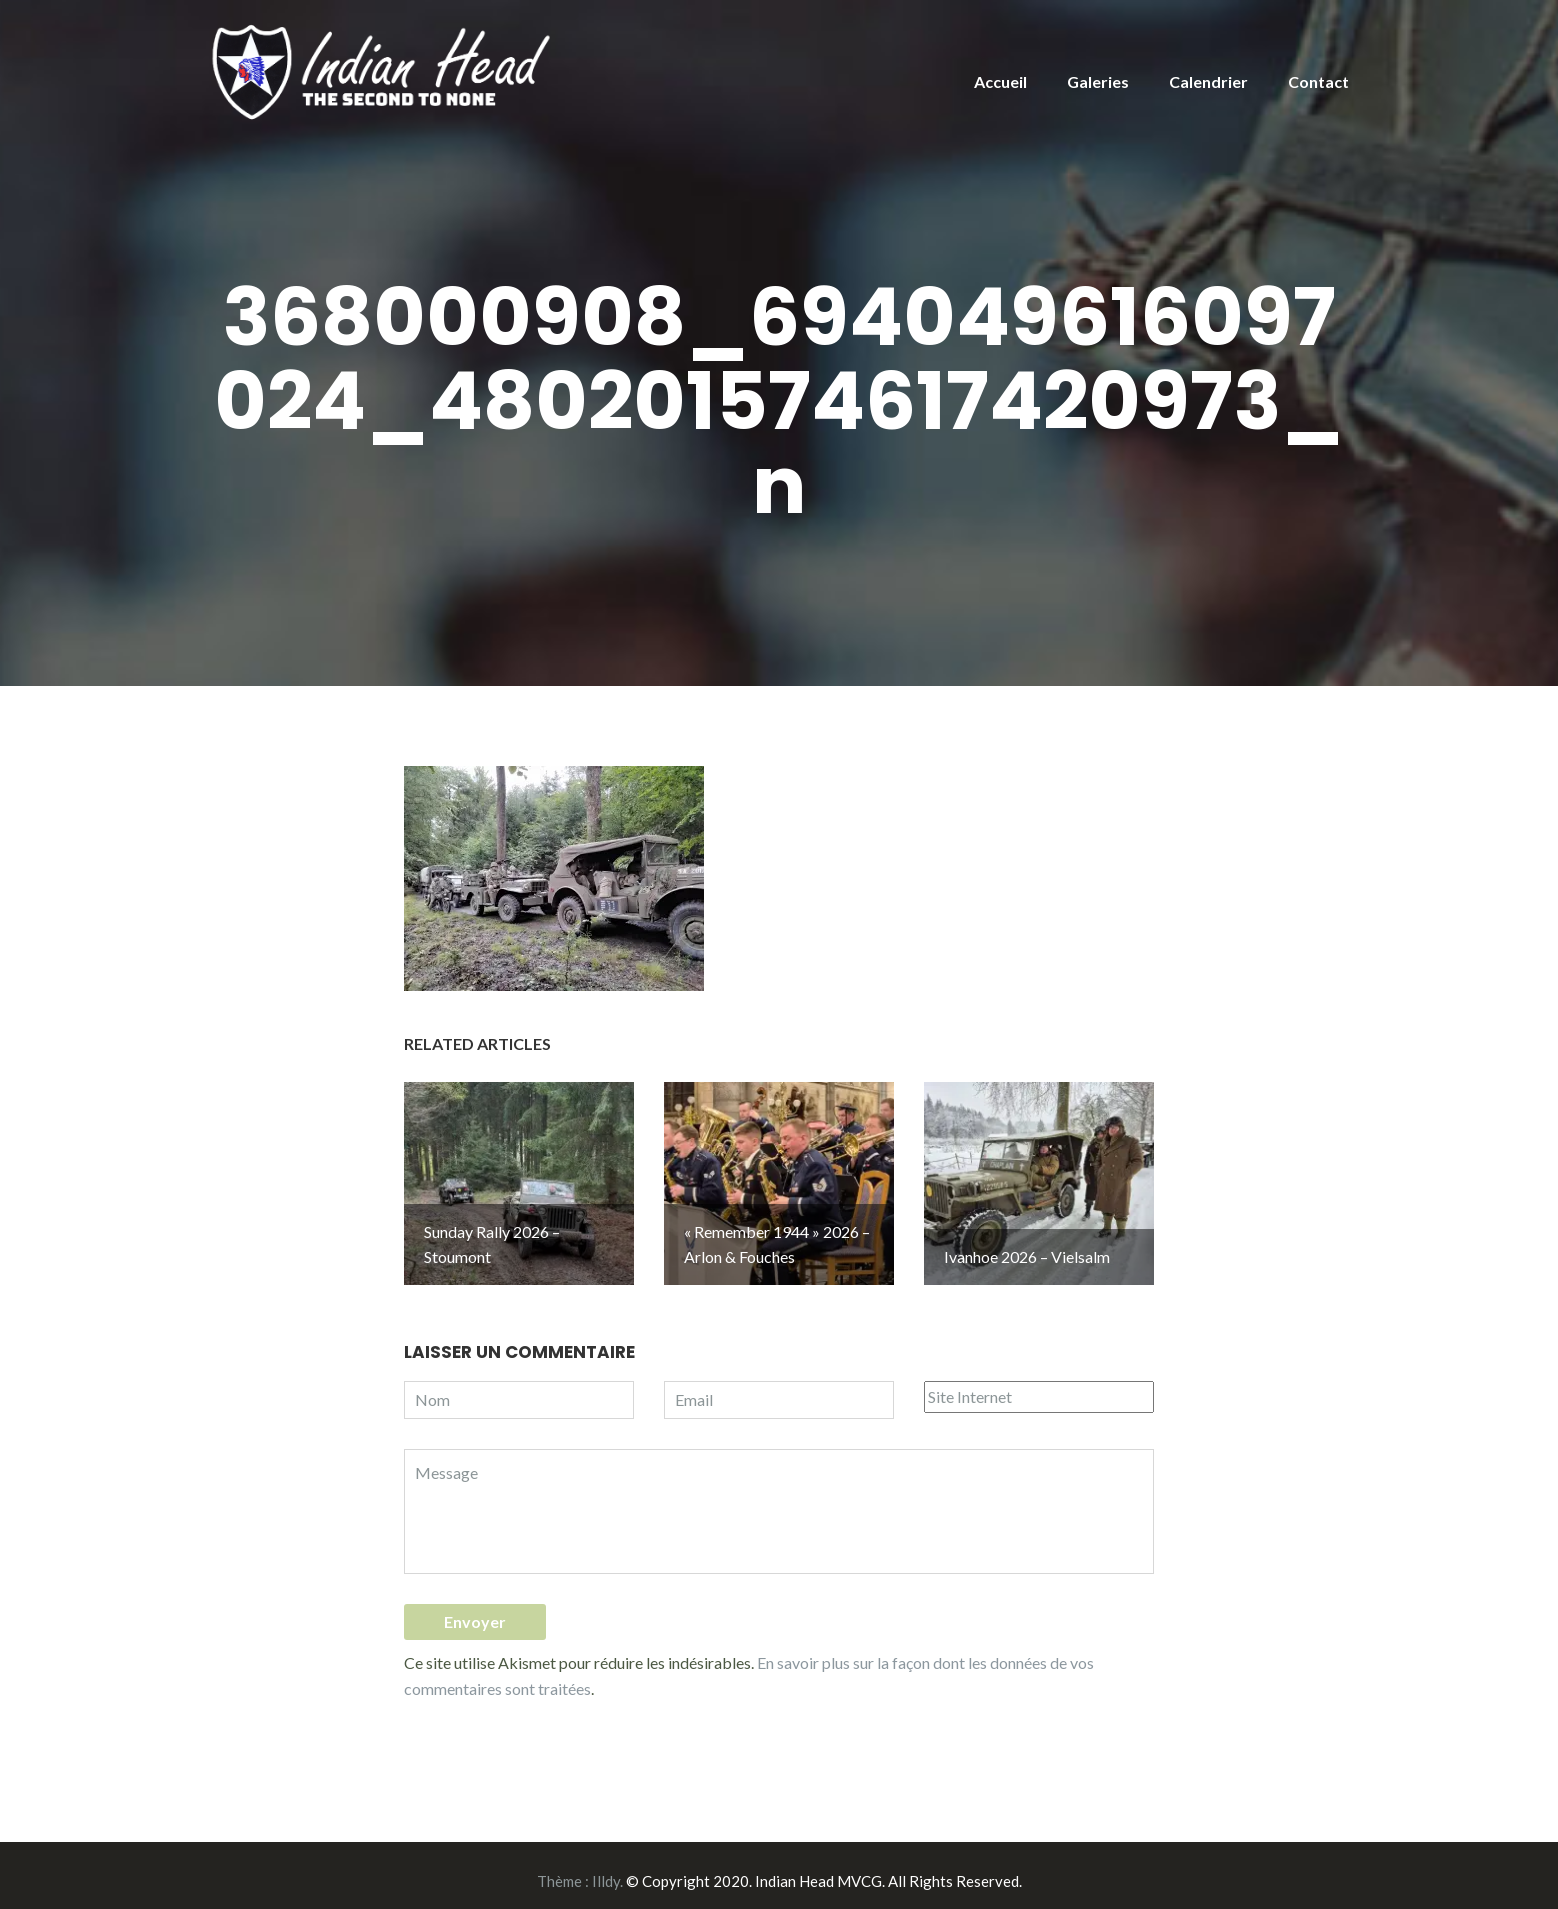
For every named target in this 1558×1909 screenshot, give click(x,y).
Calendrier (1208, 81)
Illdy (606, 1870)
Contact (1318, 81)
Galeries (1098, 81)
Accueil (1000, 81)
